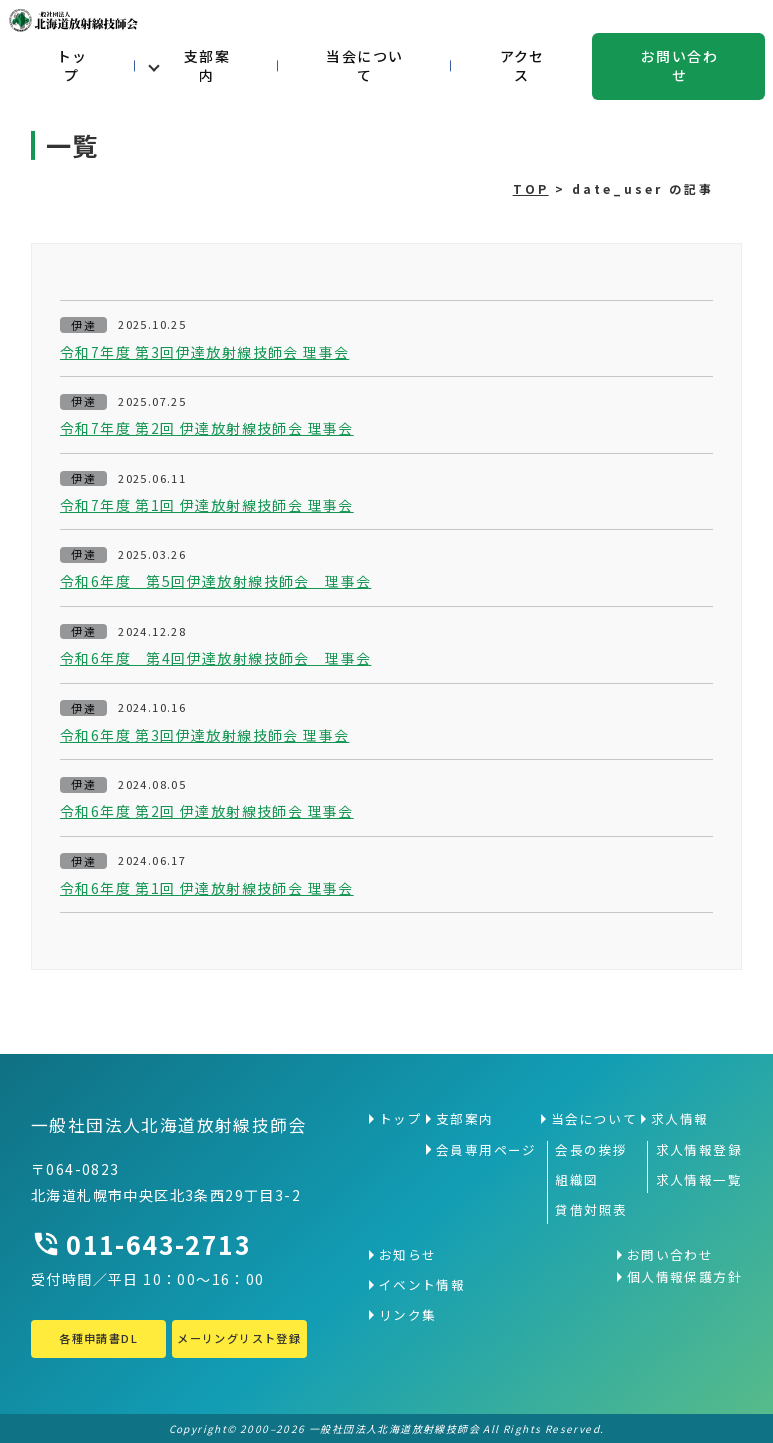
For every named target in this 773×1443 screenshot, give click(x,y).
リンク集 (408, 1315)
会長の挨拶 (591, 1150)
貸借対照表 (591, 1210)
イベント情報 (422, 1285)
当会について (364, 66)
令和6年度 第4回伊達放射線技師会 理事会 (215, 658)
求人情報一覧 (699, 1180)
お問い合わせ (679, 66)
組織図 (576, 1180)
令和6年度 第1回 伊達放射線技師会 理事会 (207, 888)
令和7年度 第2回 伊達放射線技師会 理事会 (207, 428)
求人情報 (680, 1119)
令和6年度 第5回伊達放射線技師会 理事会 (215, 581)
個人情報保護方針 (684, 1277)
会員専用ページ (486, 1150)
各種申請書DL (98, 1338)
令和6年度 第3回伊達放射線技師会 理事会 (204, 735)
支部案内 (207, 66)
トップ (72, 66)
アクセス (522, 66)
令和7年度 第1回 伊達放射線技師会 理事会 (207, 505)
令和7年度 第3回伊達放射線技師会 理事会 (204, 352)
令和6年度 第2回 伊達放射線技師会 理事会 (207, 811)
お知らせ (408, 1255)
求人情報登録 (699, 1150)
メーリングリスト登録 (239, 1338)
